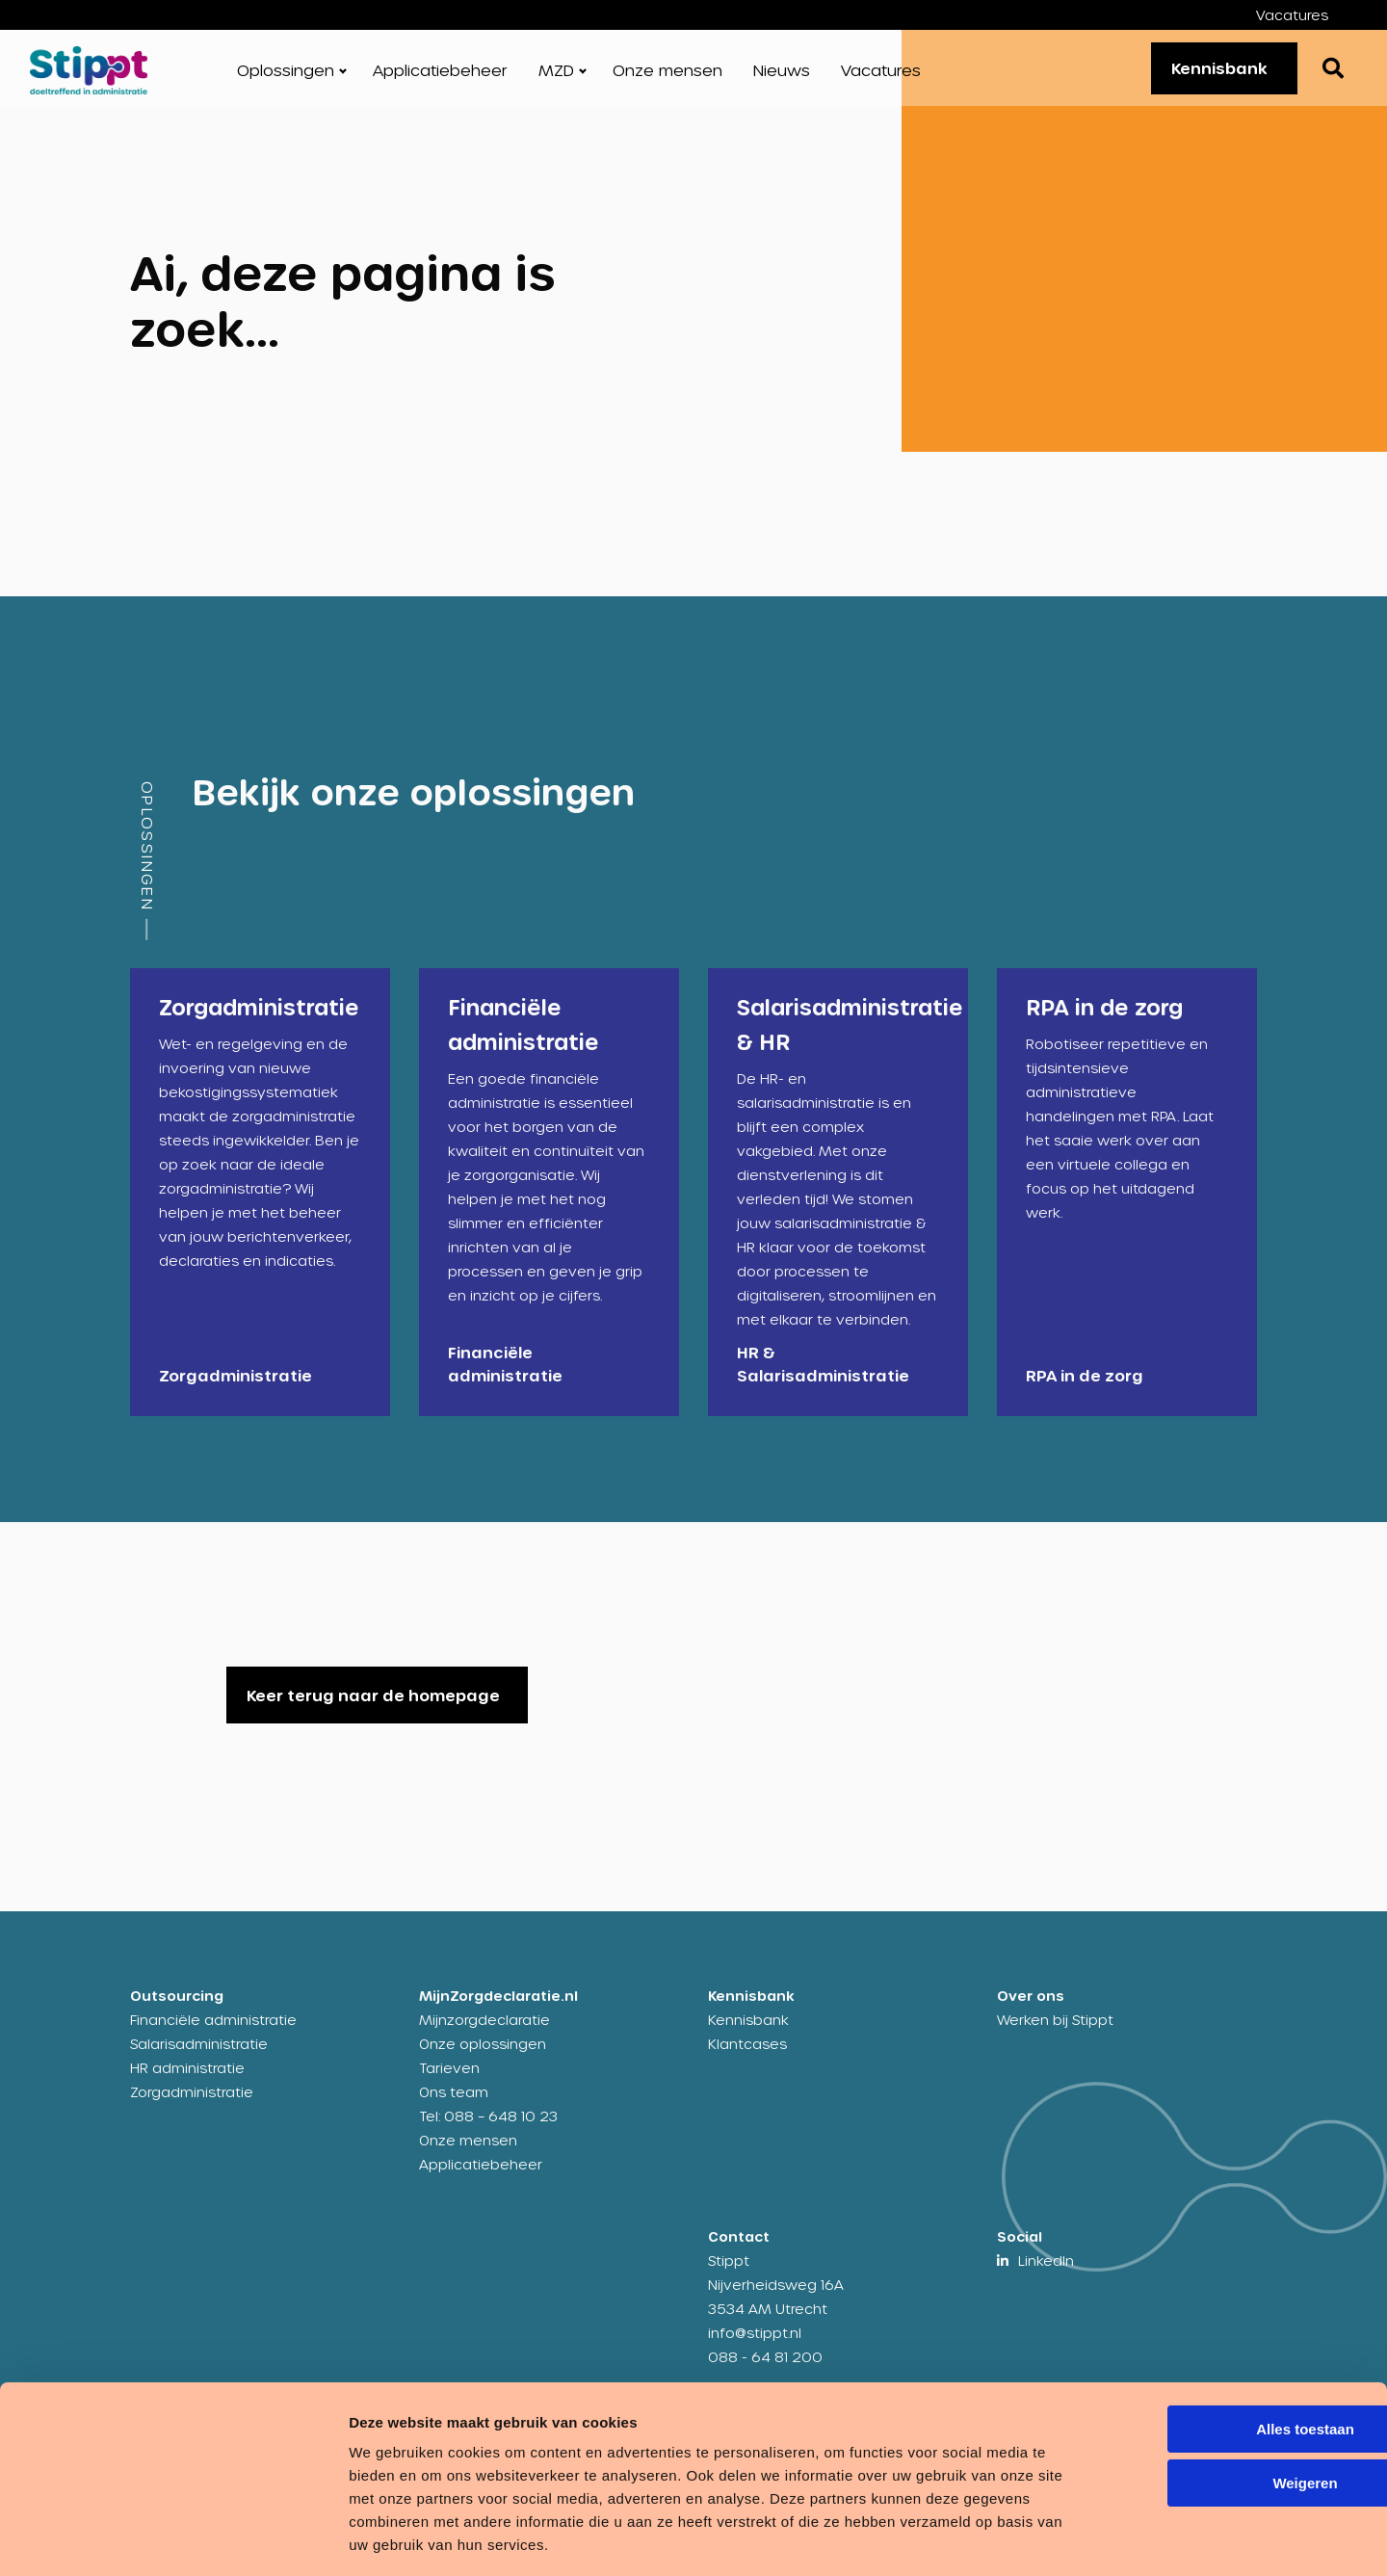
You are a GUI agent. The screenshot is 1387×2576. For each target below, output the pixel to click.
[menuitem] (1306, 15)
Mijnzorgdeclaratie (484, 2032)
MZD (556, 76)
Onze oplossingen (482, 2056)
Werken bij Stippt (1055, 2032)
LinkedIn (1046, 2273)
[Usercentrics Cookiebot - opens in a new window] (124, 2538)
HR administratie (187, 2080)
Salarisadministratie (199, 2056)
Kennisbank (1212, 74)
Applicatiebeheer (440, 76)
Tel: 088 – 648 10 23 (488, 2128)
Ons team (453, 2104)
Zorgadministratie (191, 2104)
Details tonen (298, 2538)
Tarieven (449, 2080)
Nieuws (781, 76)
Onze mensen (667, 76)
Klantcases (747, 2056)
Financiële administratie (213, 2032)
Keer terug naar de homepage (373, 1707)
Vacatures (1292, 15)
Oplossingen (285, 76)
